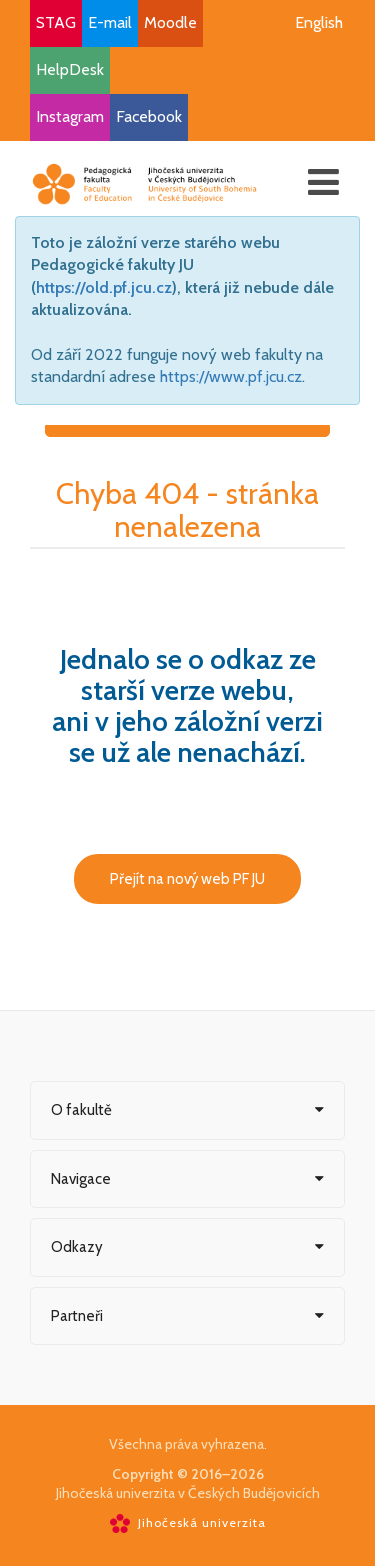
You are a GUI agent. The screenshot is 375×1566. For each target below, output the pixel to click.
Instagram (70, 116)
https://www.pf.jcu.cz (231, 376)
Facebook (149, 116)
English (319, 22)
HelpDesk (70, 69)
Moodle (170, 22)
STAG (56, 22)
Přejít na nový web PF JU (187, 879)
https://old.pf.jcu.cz (104, 287)
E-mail (110, 22)
